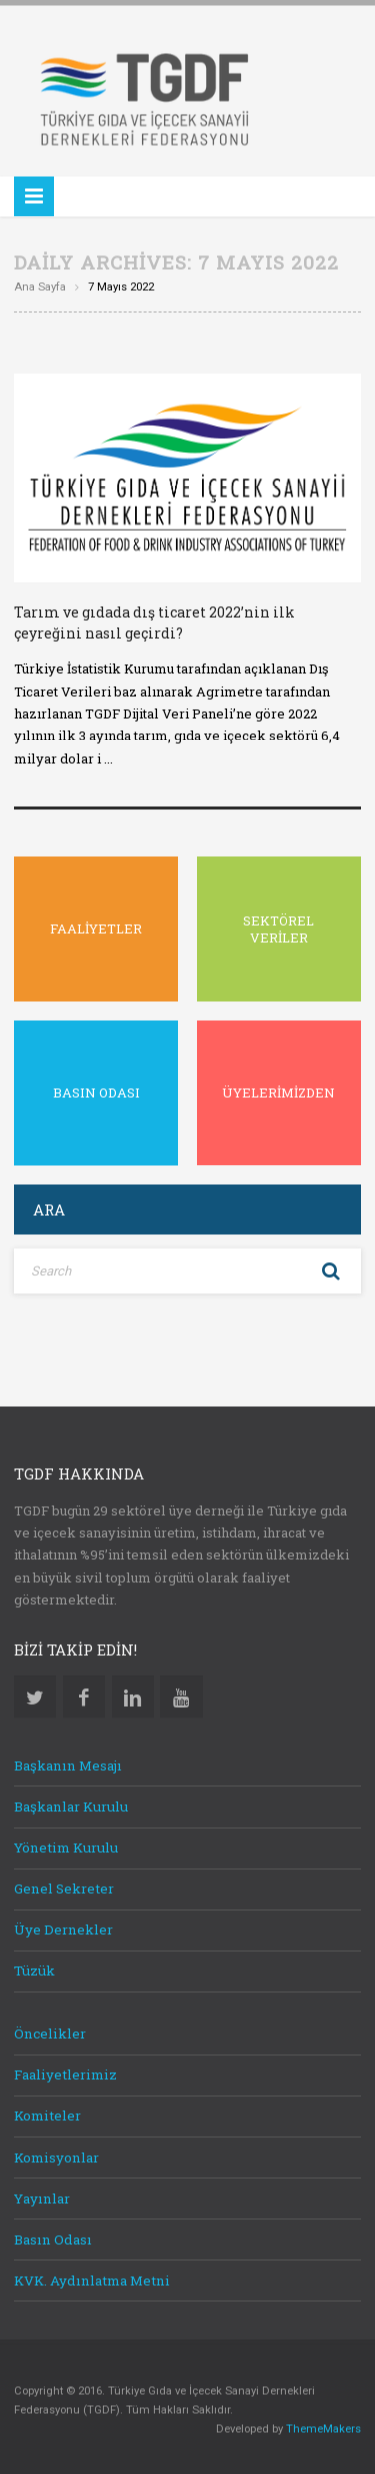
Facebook (84, 1695)
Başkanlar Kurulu (71, 1805)
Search (331, 1269)
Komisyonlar (56, 2155)
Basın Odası (53, 2237)
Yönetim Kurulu (66, 1846)
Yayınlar (42, 2196)
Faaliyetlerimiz (65, 2073)
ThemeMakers (323, 2427)
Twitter (35, 1695)
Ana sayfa (40, 284)
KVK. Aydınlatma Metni (92, 2278)
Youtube (181, 1695)
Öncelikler (50, 2032)
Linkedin (133, 1695)
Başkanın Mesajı (68, 1763)
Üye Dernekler (63, 1928)
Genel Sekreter (64, 1887)
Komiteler (47, 2114)
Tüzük (34, 1969)
